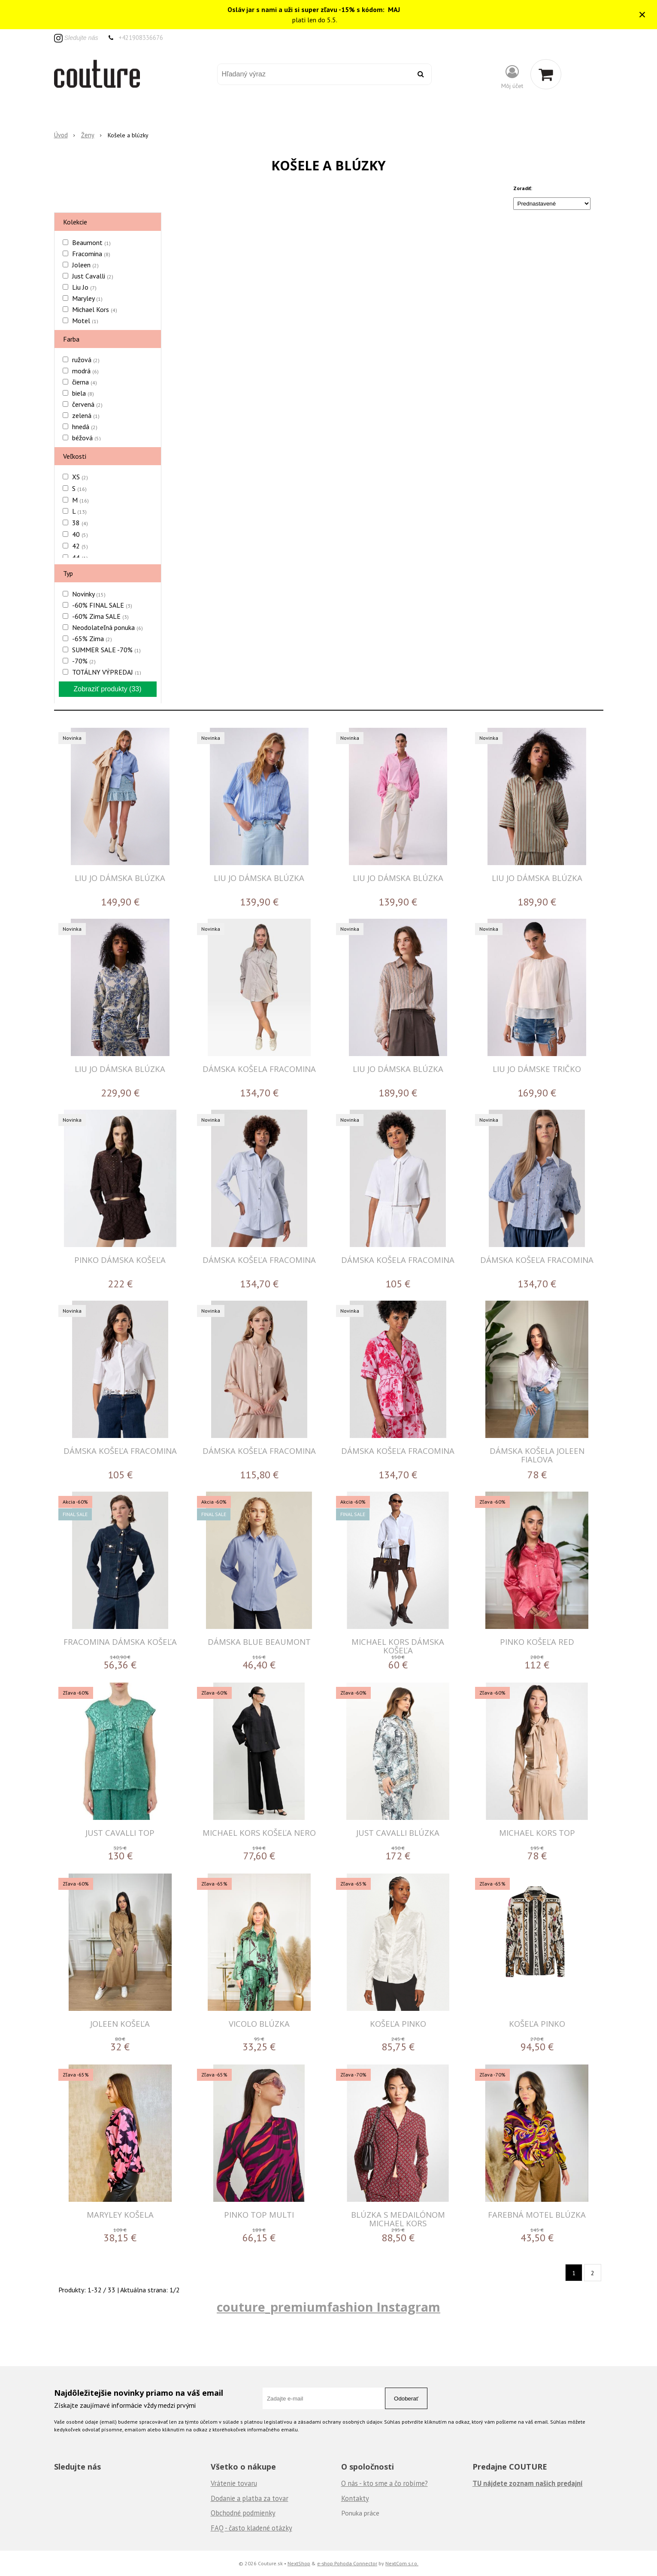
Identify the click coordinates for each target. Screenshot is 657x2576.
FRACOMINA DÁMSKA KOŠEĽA (120, 1641)
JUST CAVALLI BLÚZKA (397, 1832)
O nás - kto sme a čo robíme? (384, 2483)
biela (83, 393)
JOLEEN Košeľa (120, 2023)
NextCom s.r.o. (401, 2563)
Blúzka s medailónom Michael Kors (398, 2218)
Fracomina (91, 253)
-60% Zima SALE (100, 616)
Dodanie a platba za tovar (249, 2498)
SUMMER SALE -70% (106, 649)
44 (80, 557)
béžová (86, 437)
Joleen (85, 264)
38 (80, 522)
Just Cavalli (92, 276)
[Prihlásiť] (512, 76)
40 (80, 534)
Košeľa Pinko (398, 2023)
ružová (86, 359)
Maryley (87, 298)
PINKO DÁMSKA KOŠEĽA (120, 1259)
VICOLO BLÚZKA (259, 2023)
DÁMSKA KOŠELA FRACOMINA (259, 1068)
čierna (84, 382)
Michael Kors (94, 309)
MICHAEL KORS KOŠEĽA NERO (259, 1832)
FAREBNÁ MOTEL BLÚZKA (537, 2214)
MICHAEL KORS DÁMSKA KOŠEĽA (397, 1646)
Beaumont (91, 242)
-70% (84, 661)
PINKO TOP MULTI (259, 2214)
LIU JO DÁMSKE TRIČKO (537, 1068)
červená (87, 404)
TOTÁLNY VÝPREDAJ (106, 672)
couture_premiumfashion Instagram (328, 2306)
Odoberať (406, 2398)
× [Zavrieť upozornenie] (642, 14)
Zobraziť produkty (107, 689)
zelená (86, 415)
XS (80, 476)
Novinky (89, 594)
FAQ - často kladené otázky (251, 2528)
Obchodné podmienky (243, 2513)
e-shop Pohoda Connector (347, 2563)
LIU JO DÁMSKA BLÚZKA (120, 877)
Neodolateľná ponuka (107, 627)
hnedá (84, 426)
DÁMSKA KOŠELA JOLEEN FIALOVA (537, 1455)
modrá (85, 370)
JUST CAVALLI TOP (119, 1832)
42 (80, 546)
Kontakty (355, 2498)
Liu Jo (84, 287)
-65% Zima (92, 638)
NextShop (299, 2563)
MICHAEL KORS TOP (537, 1832)
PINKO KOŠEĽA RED (537, 1641)
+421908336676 (140, 37)
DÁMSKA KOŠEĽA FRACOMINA (259, 1259)
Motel (85, 320)
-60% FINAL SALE (102, 605)
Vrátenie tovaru (234, 2483)
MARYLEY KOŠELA (120, 2214)
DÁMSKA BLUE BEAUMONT (259, 1641)
